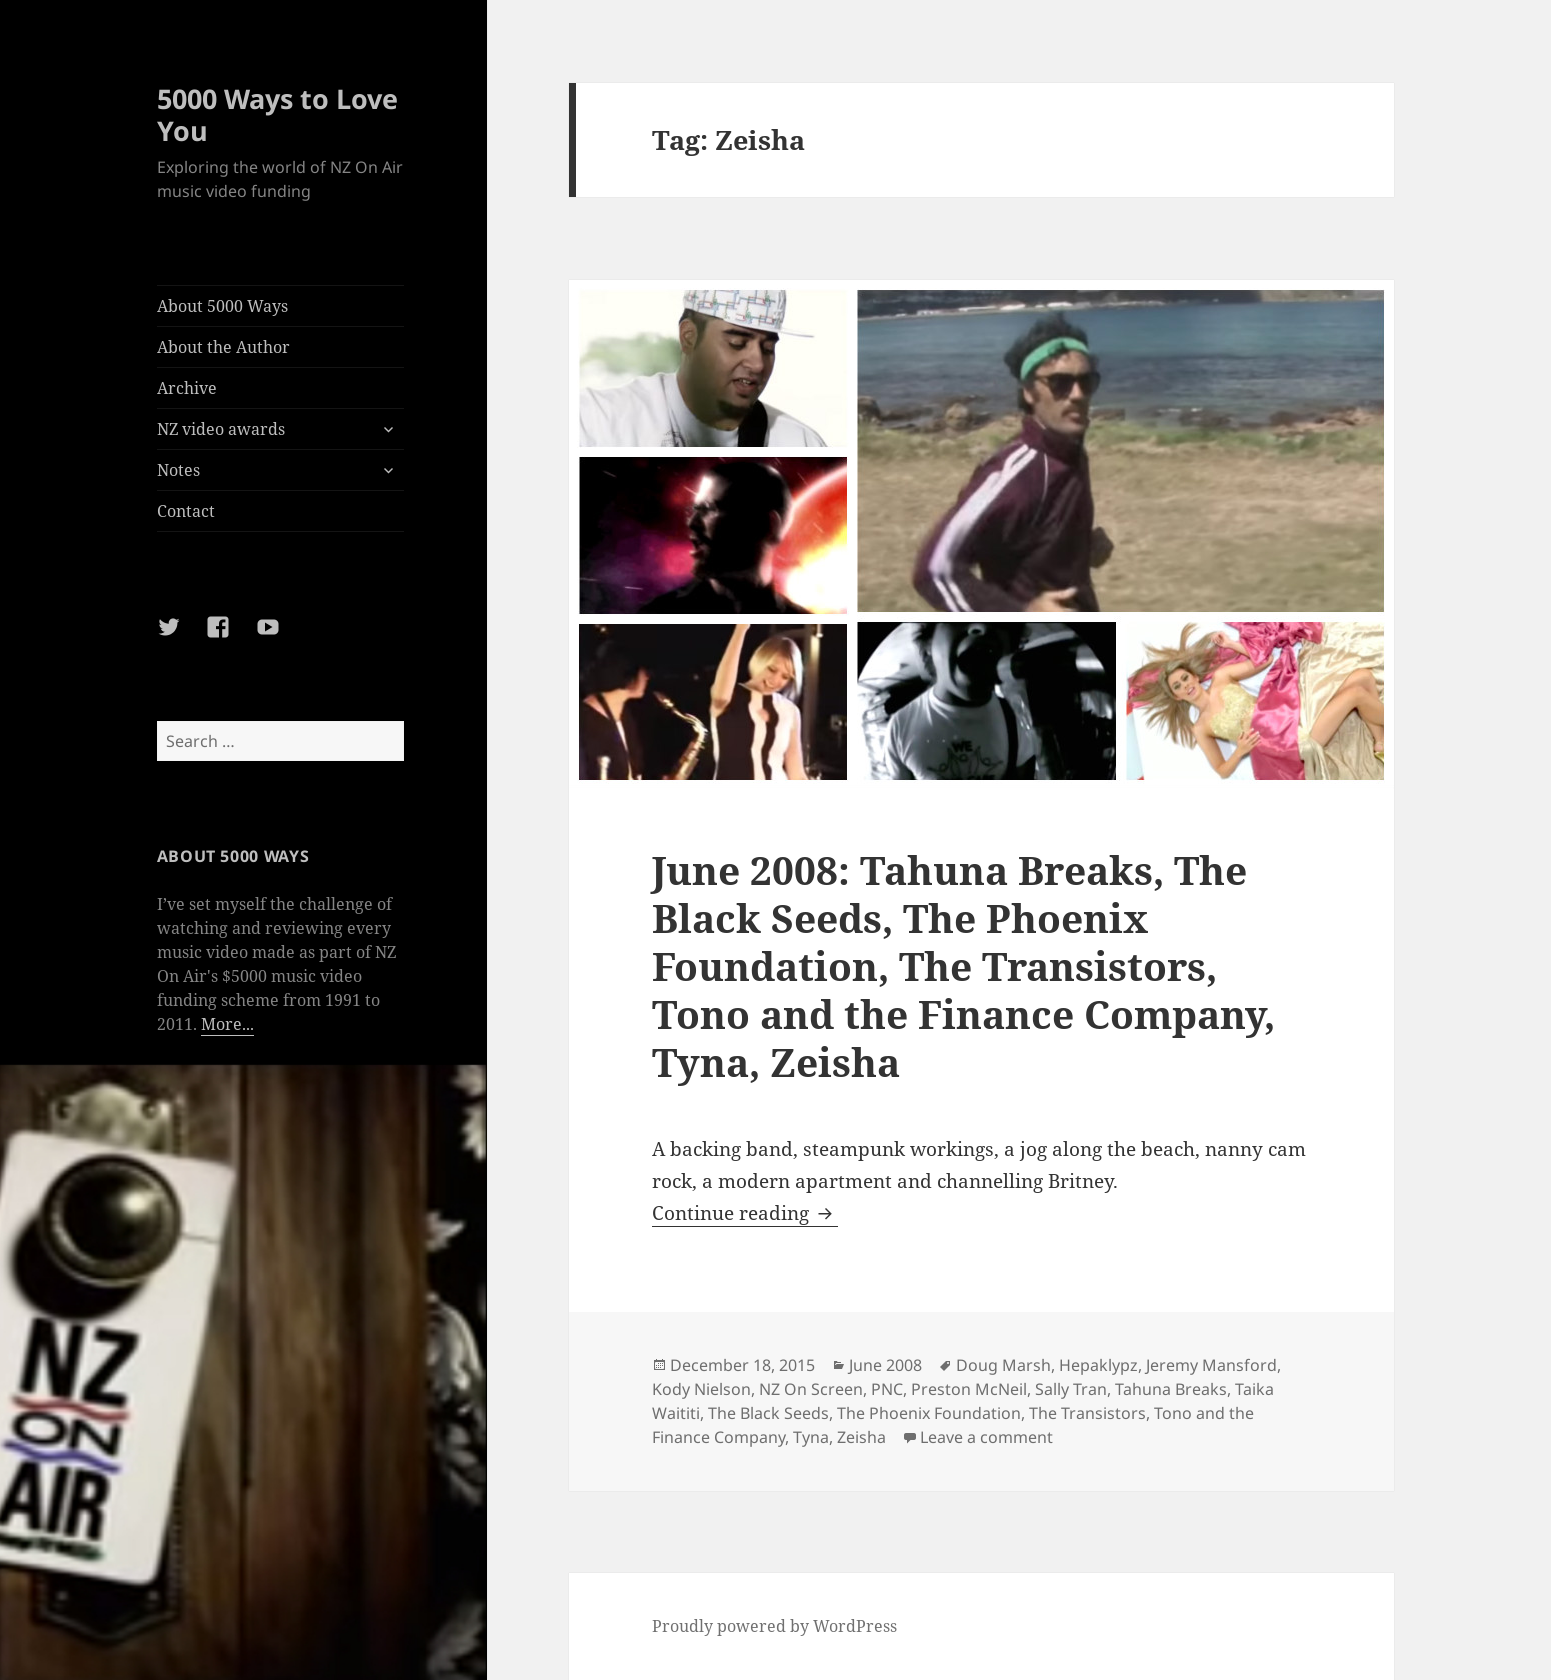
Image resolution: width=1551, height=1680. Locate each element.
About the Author (223, 347)
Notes (178, 470)
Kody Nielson (701, 1389)
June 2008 (885, 1365)
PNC (887, 1389)
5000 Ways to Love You (277, 114)
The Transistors (1087, 1413)
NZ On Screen (811, 1389)
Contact (186, 511)
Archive (187, 388)
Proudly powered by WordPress (774, 1626)
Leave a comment (986, 1437)
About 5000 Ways (222, 306)
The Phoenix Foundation (929, 1413)
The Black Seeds (768, 1413)
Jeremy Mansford (1211, 1365)
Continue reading (745, 1213)
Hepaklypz (1098, 1365)
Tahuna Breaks (1171, 1389)
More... (227, 1024)
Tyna (811, 1437)
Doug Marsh (1003, 1365)
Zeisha (861, 1437)
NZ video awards (221, 429)
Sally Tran (1071, 1389)
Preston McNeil (969, 1389)
